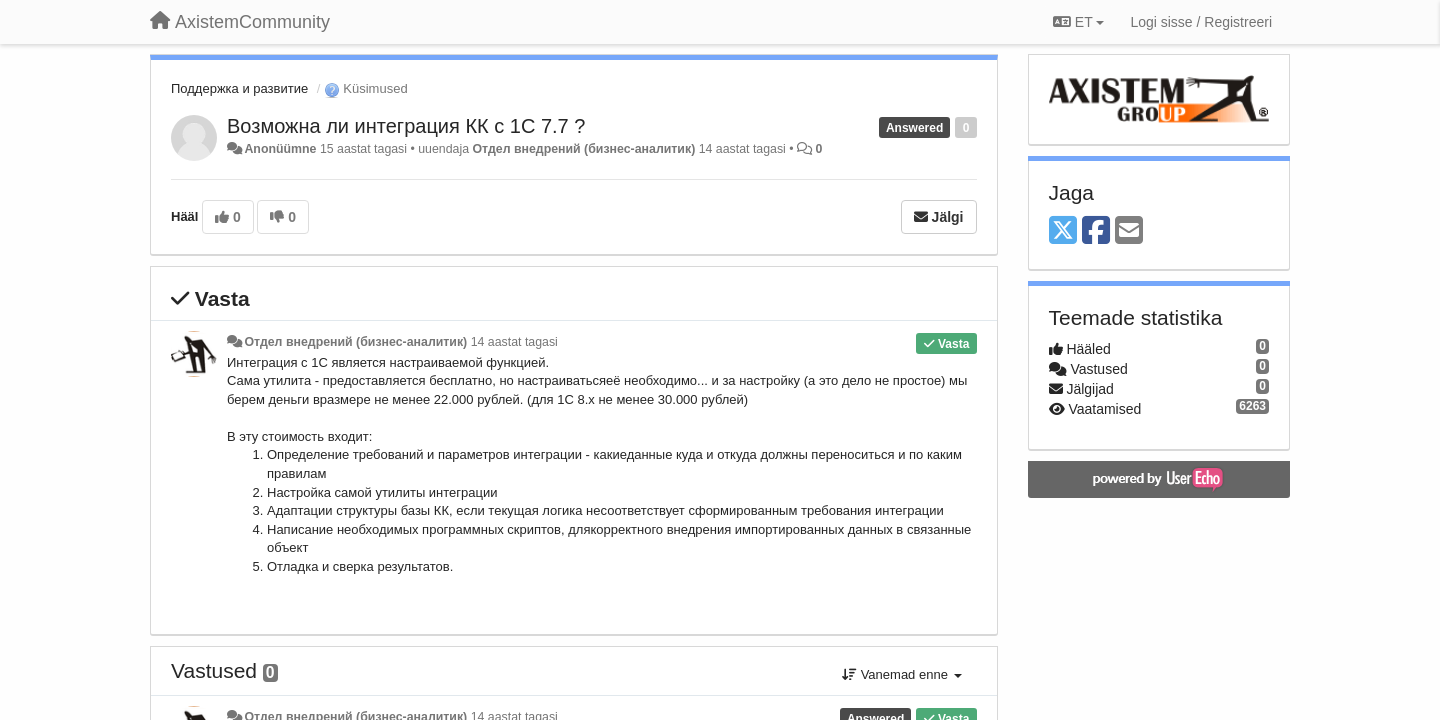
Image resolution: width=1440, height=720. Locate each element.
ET (1078, 22)
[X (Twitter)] (1063, 231)
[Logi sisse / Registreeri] (1201, 22)
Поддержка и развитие (239, 88)
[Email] (1129, 231)
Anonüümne (280, 149)
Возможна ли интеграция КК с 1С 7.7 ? (406, 126)
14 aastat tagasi (514, 342)
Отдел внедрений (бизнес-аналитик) (583, 149)
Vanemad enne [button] (901, 674)
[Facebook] (1096, 231)
